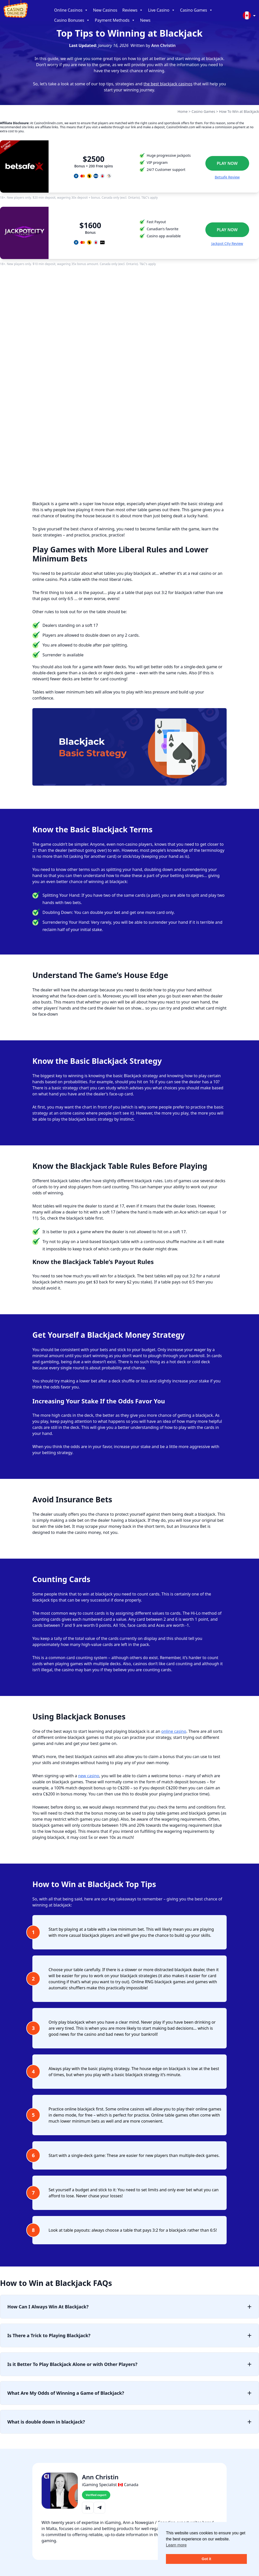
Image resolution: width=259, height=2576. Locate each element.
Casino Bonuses (72, 20)
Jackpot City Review (227, 243)
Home (183, 111)
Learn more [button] (176, 2545)
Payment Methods (115, 20)
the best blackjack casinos (167, 84)
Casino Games (196, 10)
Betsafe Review (227, 177)
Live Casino (161, 10)
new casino (88, 1776)
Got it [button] (206, 2559)
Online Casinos (71, 10)
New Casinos (105, 10)
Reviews (132, 10)
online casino (173, 1731)
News (145, 20)
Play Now (227, 163)
